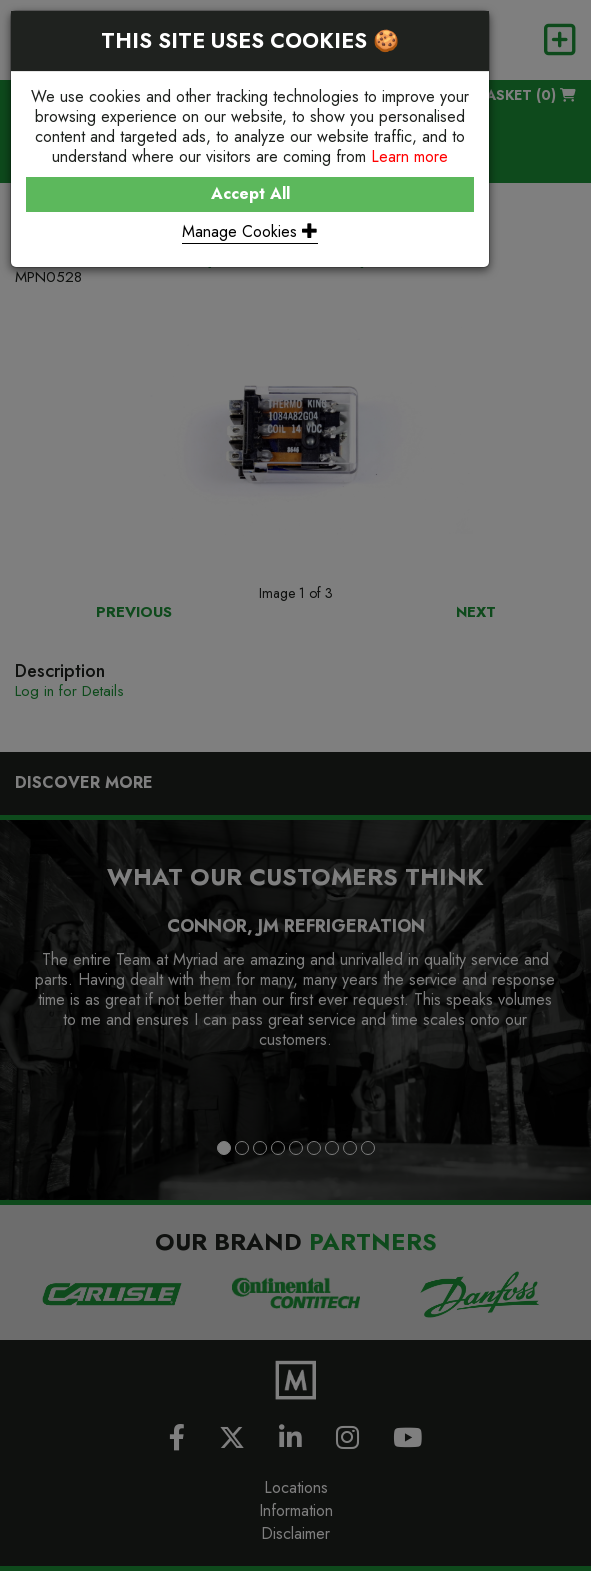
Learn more (409, 156)
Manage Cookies (250, 231)
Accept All (250, 193)
